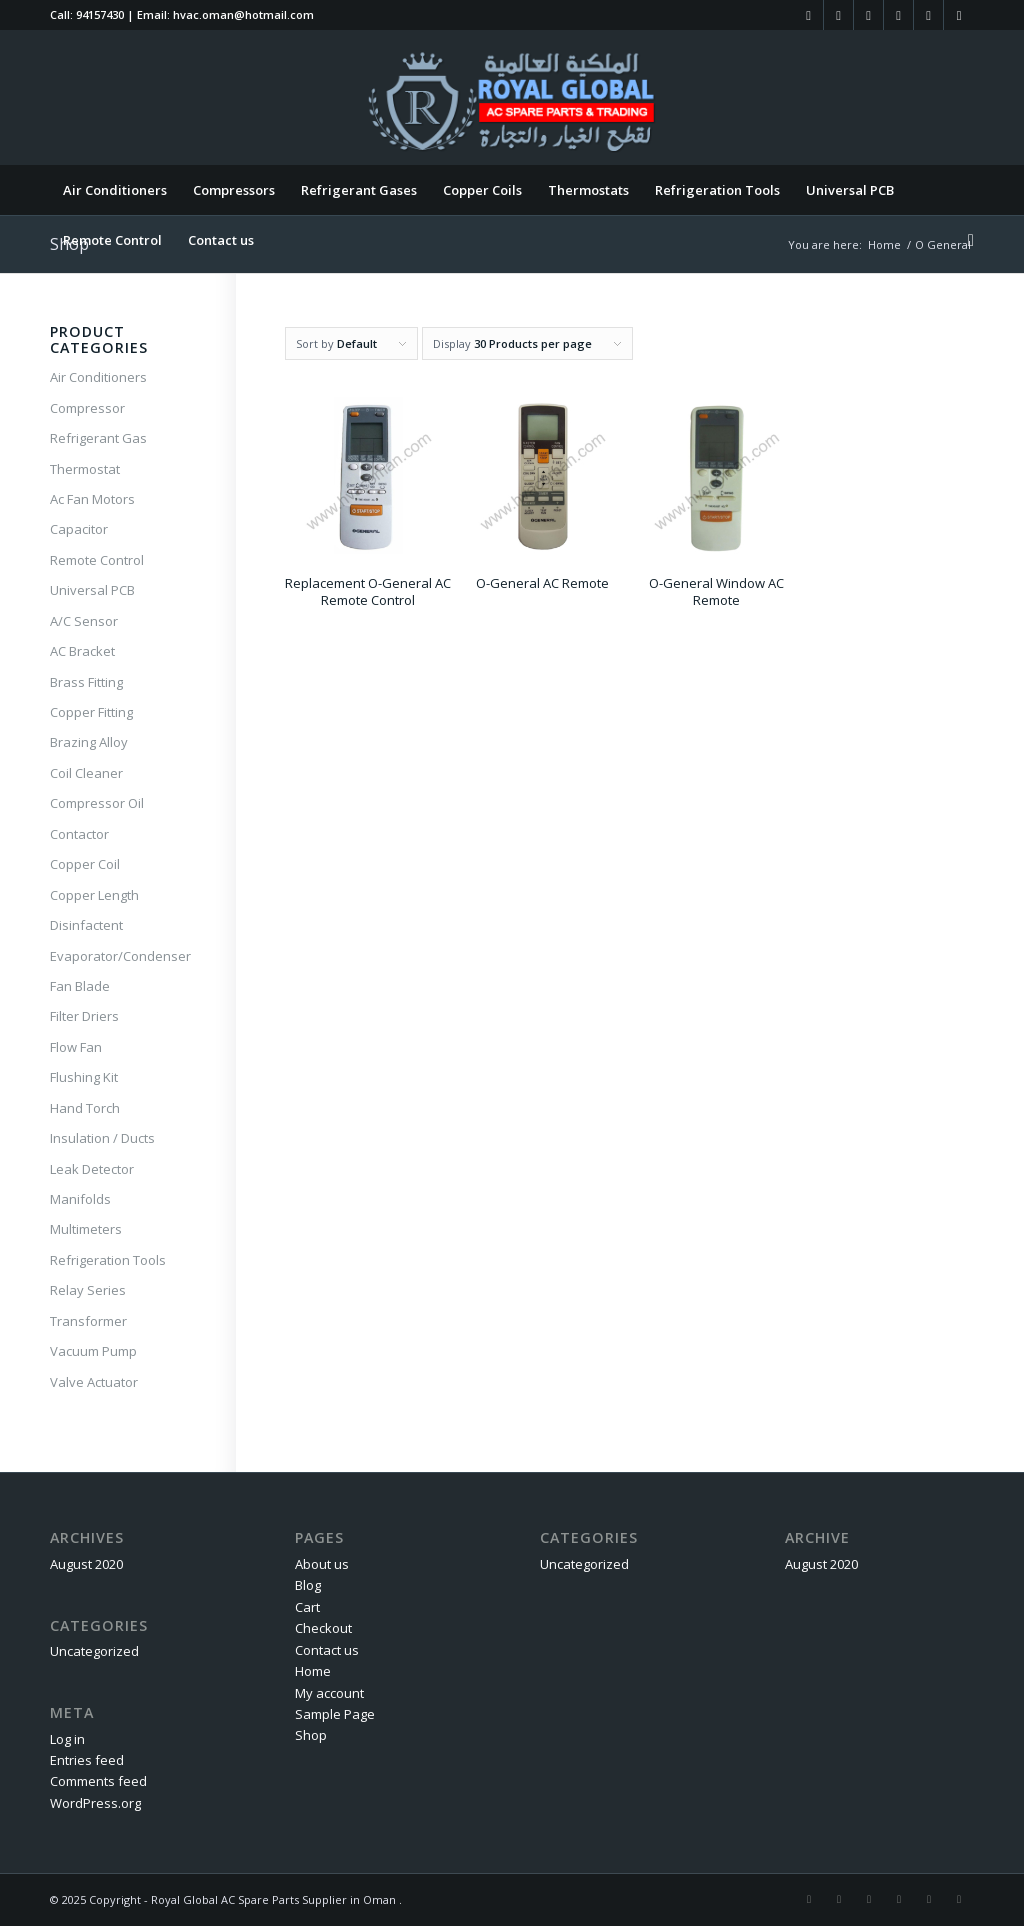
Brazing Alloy (89, 742)
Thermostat (85, 469)
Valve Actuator (94, 1382)
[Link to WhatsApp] (959, 15)
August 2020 (86, 1564)
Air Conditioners (98, 377)
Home (313, 1671)
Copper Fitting (91, 712)
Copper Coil (85, 864)
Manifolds (80, 1199)
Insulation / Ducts (102, 1138)
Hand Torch (85, 1108)
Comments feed (98, 1781)
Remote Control (97, 560)
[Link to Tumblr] (928, 15)
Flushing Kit (84, 1077)
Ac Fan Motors (92, 499)
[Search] (964, 240)
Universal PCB (92, 590)
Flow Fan (76, 1047)
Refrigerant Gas (98, 438)
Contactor (79, 834)
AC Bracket (82, 651)
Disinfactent (86, 925)
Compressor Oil (97, 803)
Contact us (327, 1650)
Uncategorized (94, 1651)
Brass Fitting (86, 682)
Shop (311, 1735)
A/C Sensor (84, 621)
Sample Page (335, 1714)
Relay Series (88, 1290)
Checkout (323, 1628)
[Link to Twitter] (898, 15)
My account (329, 1693)
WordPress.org (95, 1803)
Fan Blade (80, 986)
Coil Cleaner (86, 773)
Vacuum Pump (93, 1351)
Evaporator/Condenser (118, 956)
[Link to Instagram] (838, 15)
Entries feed (87, 1760)
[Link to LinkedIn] (868, 15)
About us (322, 1564)
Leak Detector (92, 1169)
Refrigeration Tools (108, 1260)
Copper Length (94, 895)
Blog (308, 1585)
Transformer (88, 1321)
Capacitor (79, 529)
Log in (67, 1739)
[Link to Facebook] (808, 15)
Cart (307, 1607)
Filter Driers (84, 1016)
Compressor (87, 408)
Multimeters (86, 1229)
